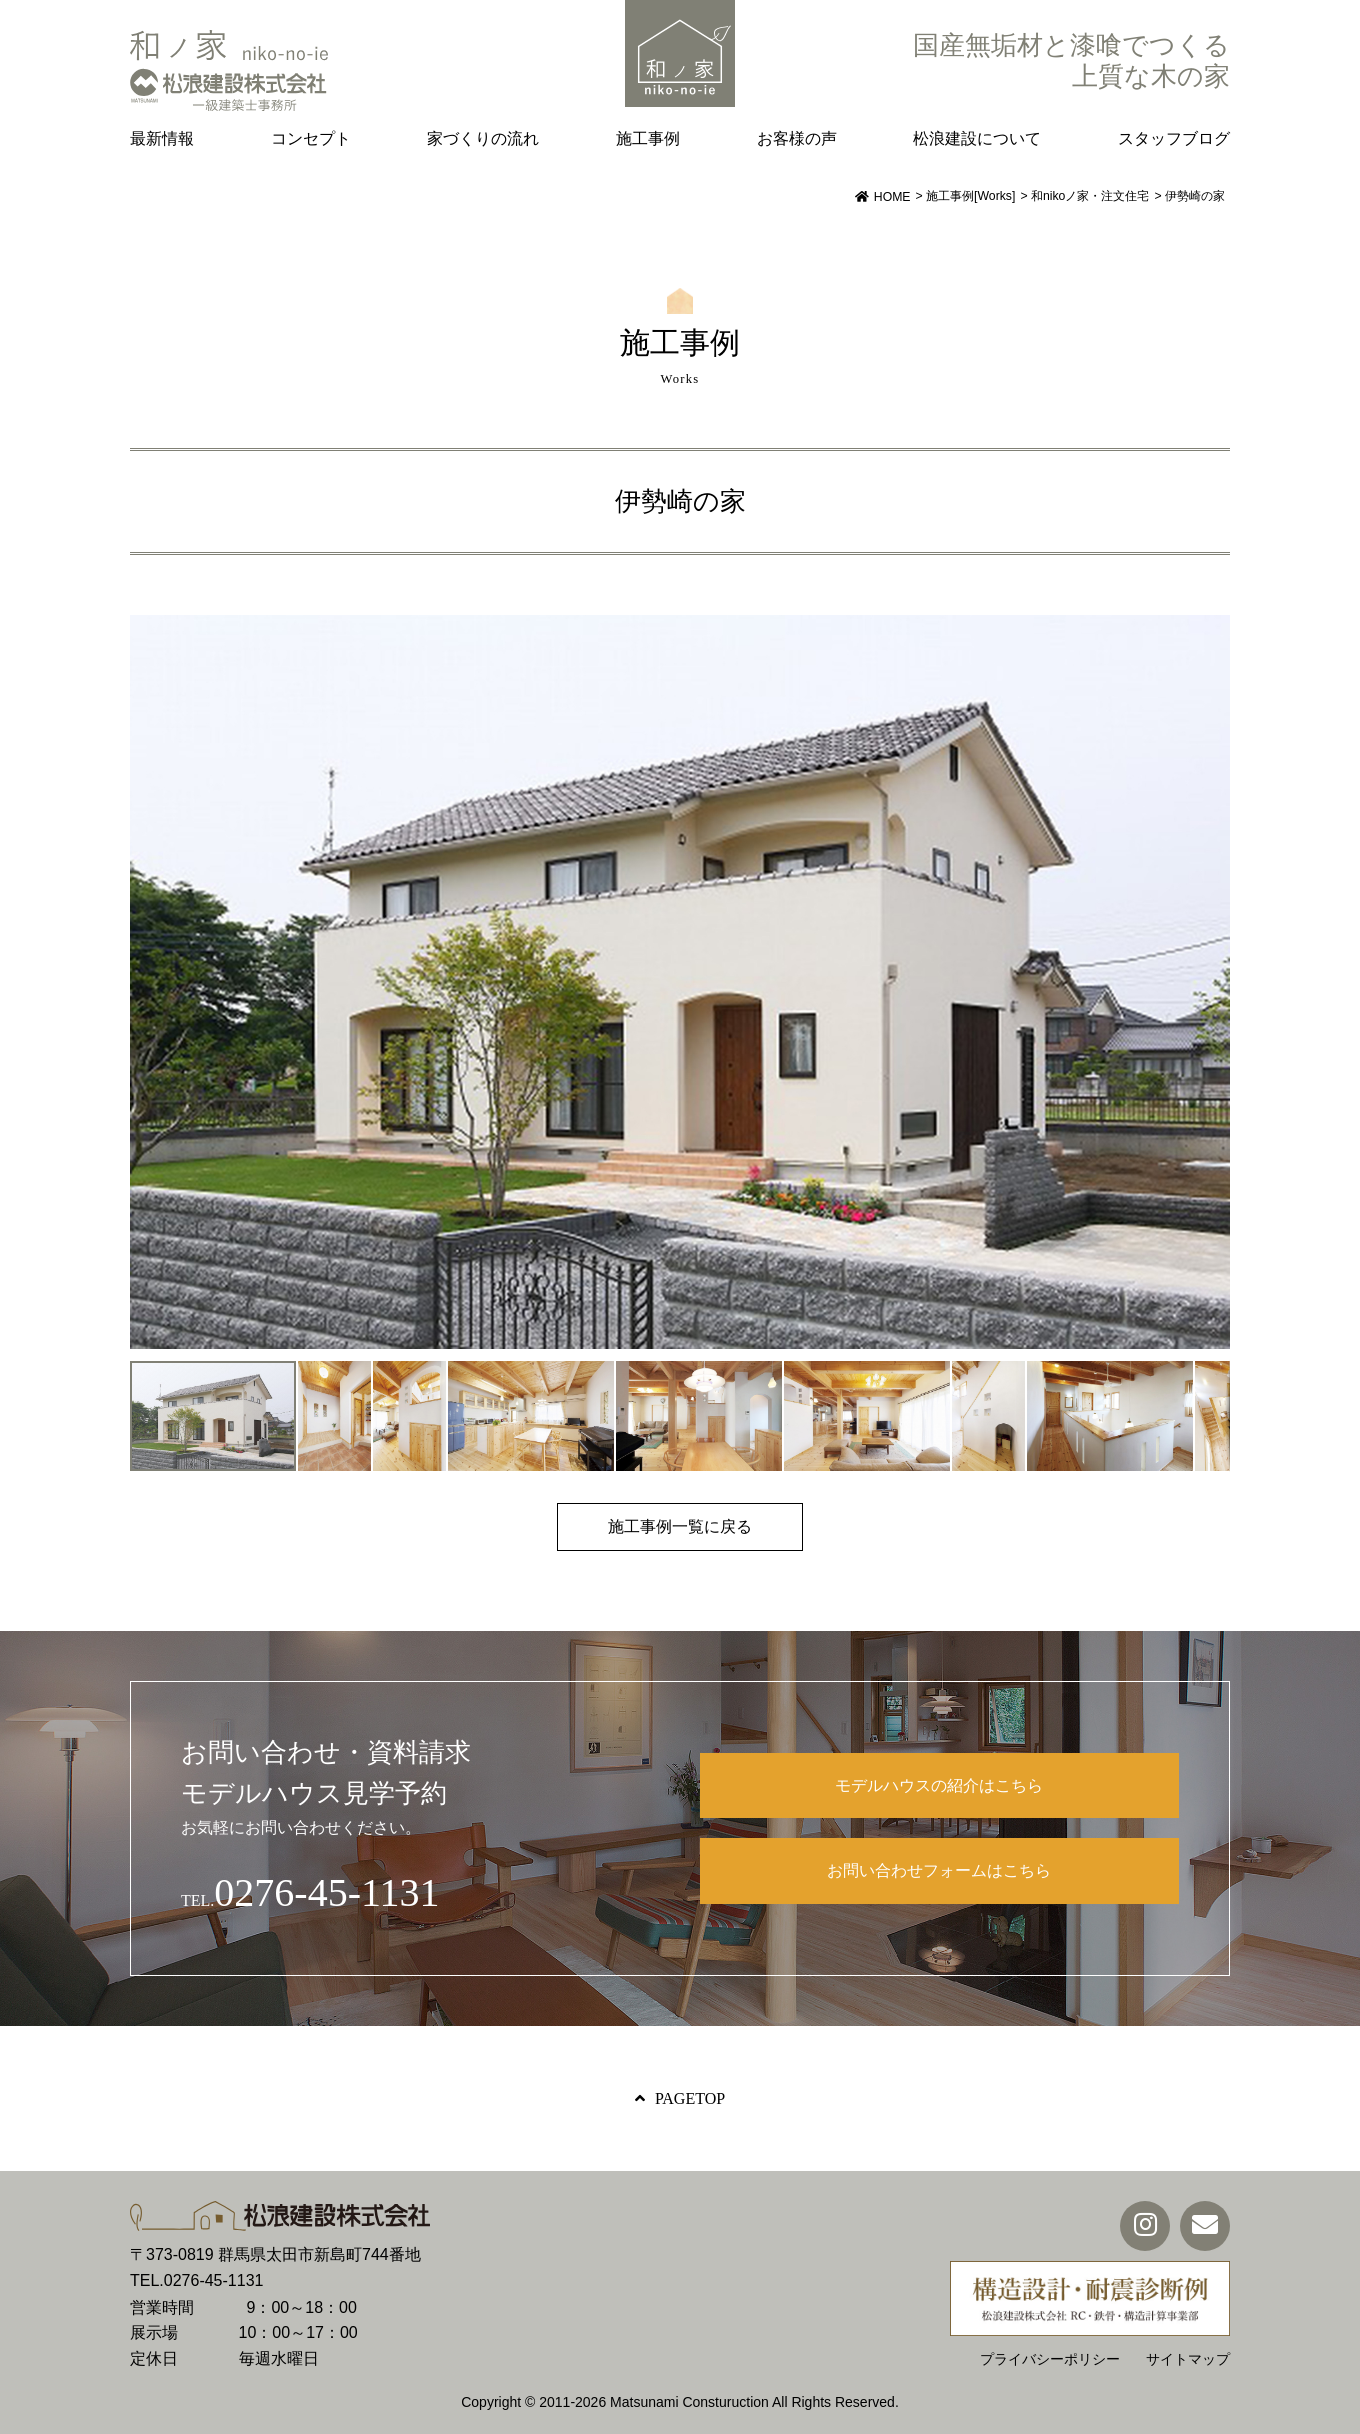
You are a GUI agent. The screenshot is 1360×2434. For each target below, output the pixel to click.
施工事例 (648, 138)
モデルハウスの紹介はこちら (939, 1785)
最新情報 (162, 138)
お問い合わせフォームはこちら (939, 1870)
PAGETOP (690, 2098)
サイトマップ (1188, 2359)
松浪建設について (977, 138)
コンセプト (311, 138)
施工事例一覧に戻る (680, 1526)
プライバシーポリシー (1050, 2359)
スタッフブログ (1174, 138)
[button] (1212, 982)
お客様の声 (797, 138)
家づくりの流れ (483, 138)
